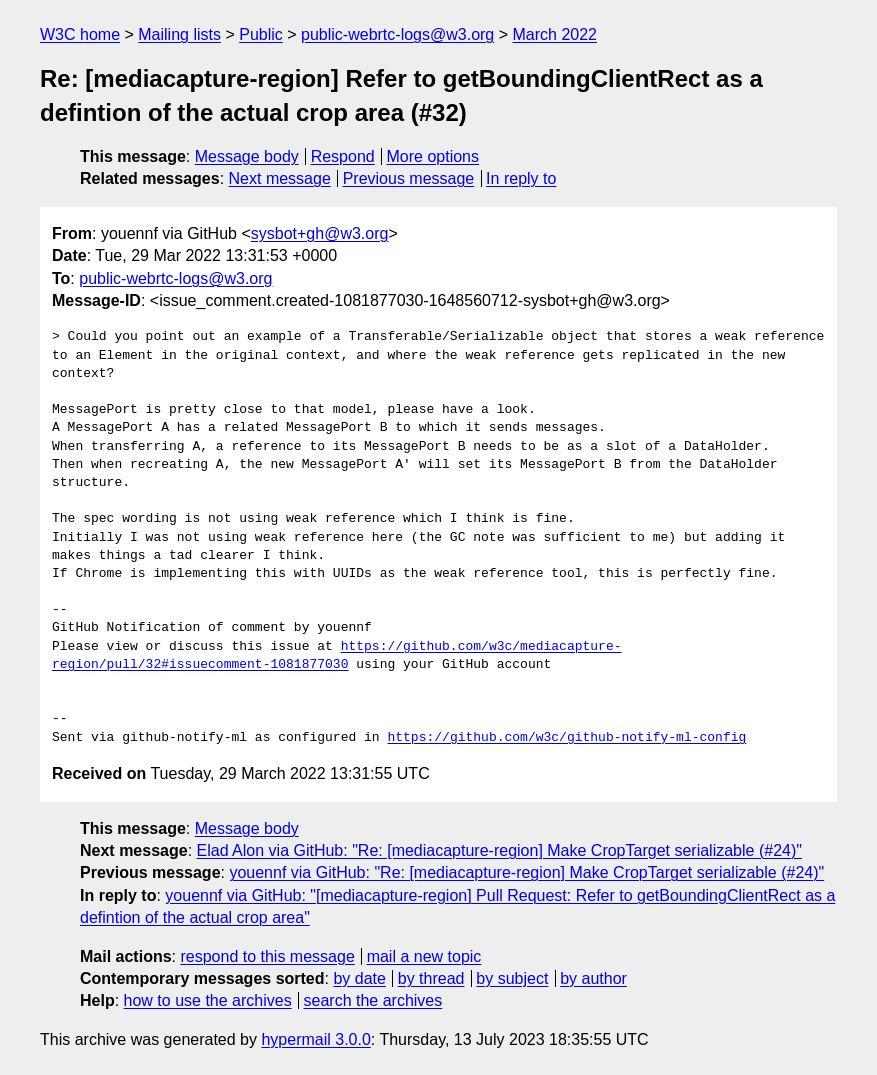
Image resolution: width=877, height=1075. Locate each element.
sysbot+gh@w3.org (320, 233)
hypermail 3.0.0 (315, 1039)
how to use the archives (208, 1000)
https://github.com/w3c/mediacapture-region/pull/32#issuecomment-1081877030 (336, 656)
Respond (343, 156)
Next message (280, 178)
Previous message (409, 178)
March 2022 (555, 34)
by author (593, 978)
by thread (431, 978)
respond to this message (267, 956)
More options (433, 156)
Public (261, 34)
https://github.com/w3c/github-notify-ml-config (566, 738)
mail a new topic (424, 956)
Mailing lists (179, 34)
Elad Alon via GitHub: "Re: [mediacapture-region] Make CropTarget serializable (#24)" (499, 850)
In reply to (521, 178)
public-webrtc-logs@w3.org (397, 34)
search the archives (373, 1000)
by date (359, 978)
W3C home (80, 34)
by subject (512, 978)
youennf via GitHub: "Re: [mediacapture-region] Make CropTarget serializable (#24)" (526, 872)
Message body (247, 156)
